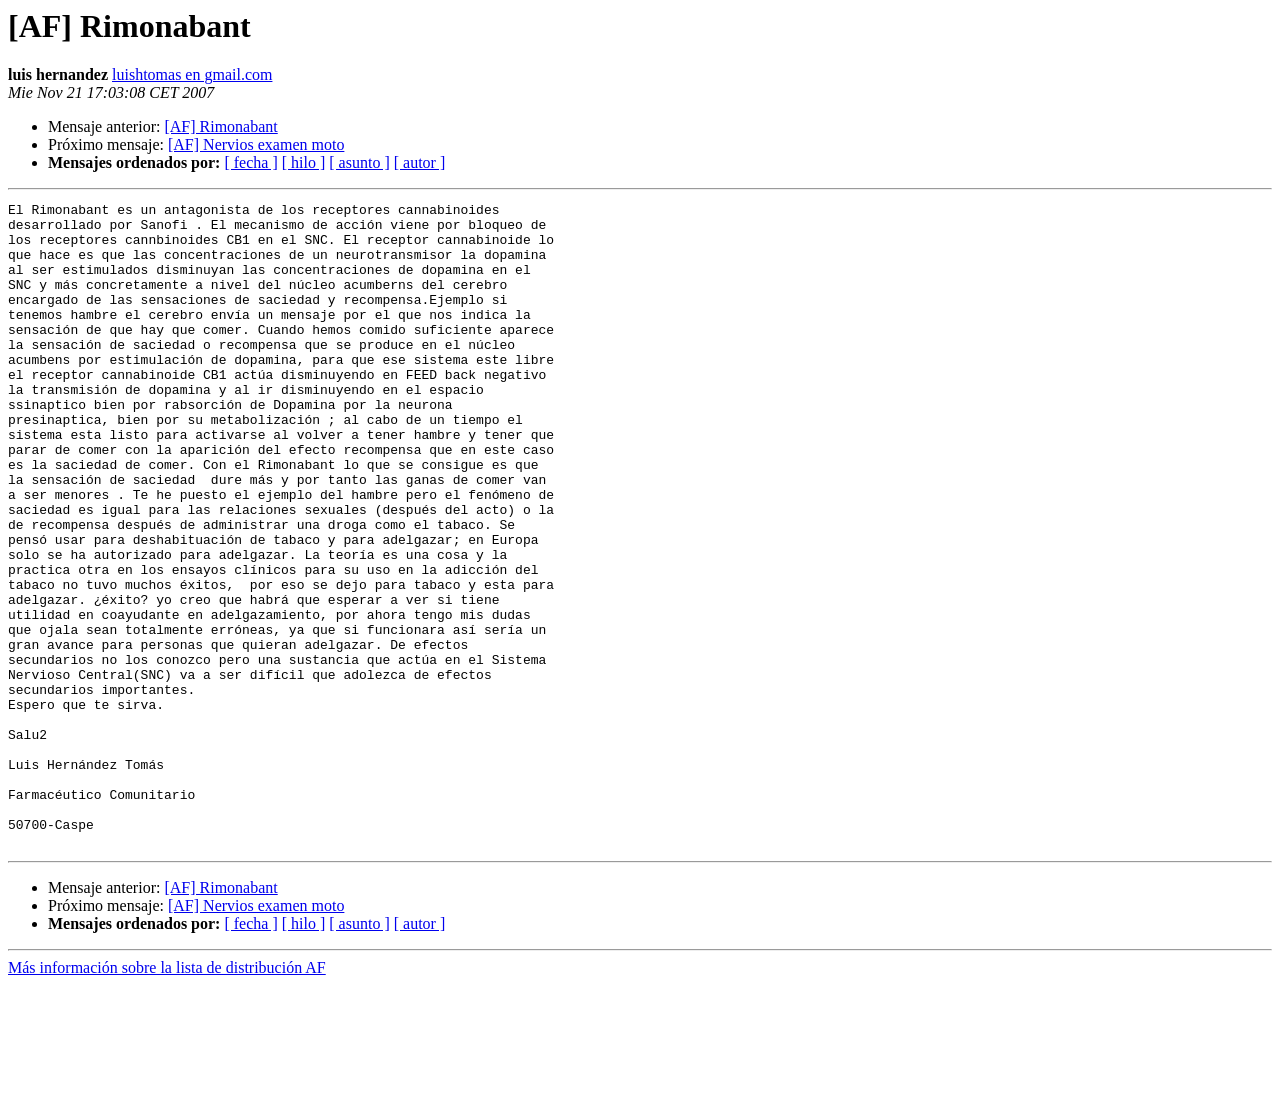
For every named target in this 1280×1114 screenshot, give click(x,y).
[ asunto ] (359, 162)
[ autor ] (420, 162)
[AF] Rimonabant (220, 126)
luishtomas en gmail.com (192, 74)
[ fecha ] (250, 162)
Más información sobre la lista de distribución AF (167, 1096)
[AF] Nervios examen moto (256, 144)
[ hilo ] (304, 162)
